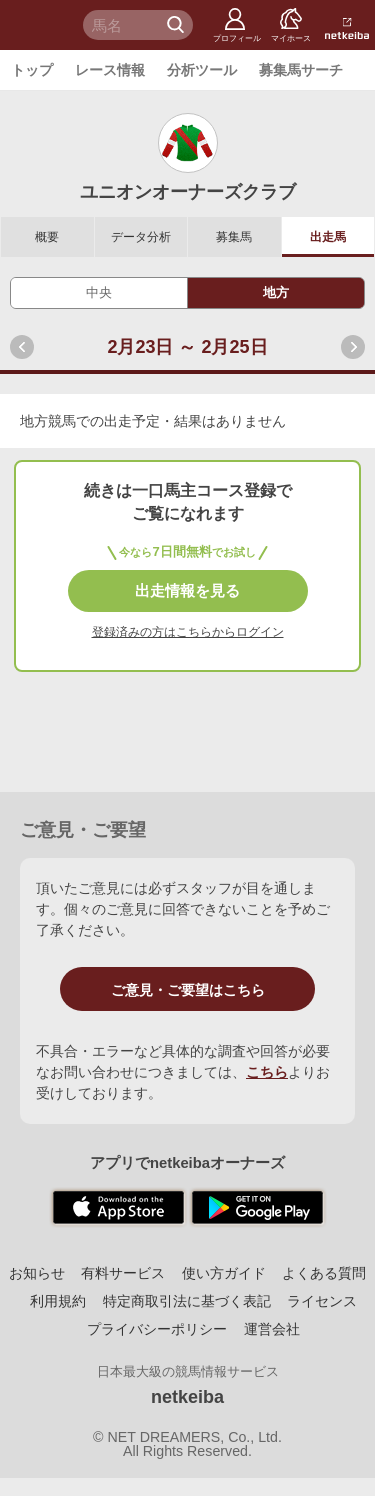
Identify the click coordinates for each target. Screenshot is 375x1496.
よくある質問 (324, 1273)
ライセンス (322, 1301)
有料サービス (123, 1273)
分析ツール (202, 70)
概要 (47, 237)
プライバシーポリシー (157, 1329)
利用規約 (58, 1301)
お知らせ (37, 1273)
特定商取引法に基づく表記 (187, 1301)
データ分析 (141, 237)
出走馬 (328, 237)
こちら (267, 1072)
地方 (276, 292)
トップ (32, 70)
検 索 (178, 25)
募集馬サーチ (301, 70)
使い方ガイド (224, 1273)
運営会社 (272, 1329)
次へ (353, 347)
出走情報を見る (187, 590)
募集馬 (234, 237)
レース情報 (110, 70)
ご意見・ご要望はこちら (188, 990)
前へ (22, 347)
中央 (99, 292)
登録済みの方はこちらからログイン (188, 632)
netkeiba (187, 1397)
